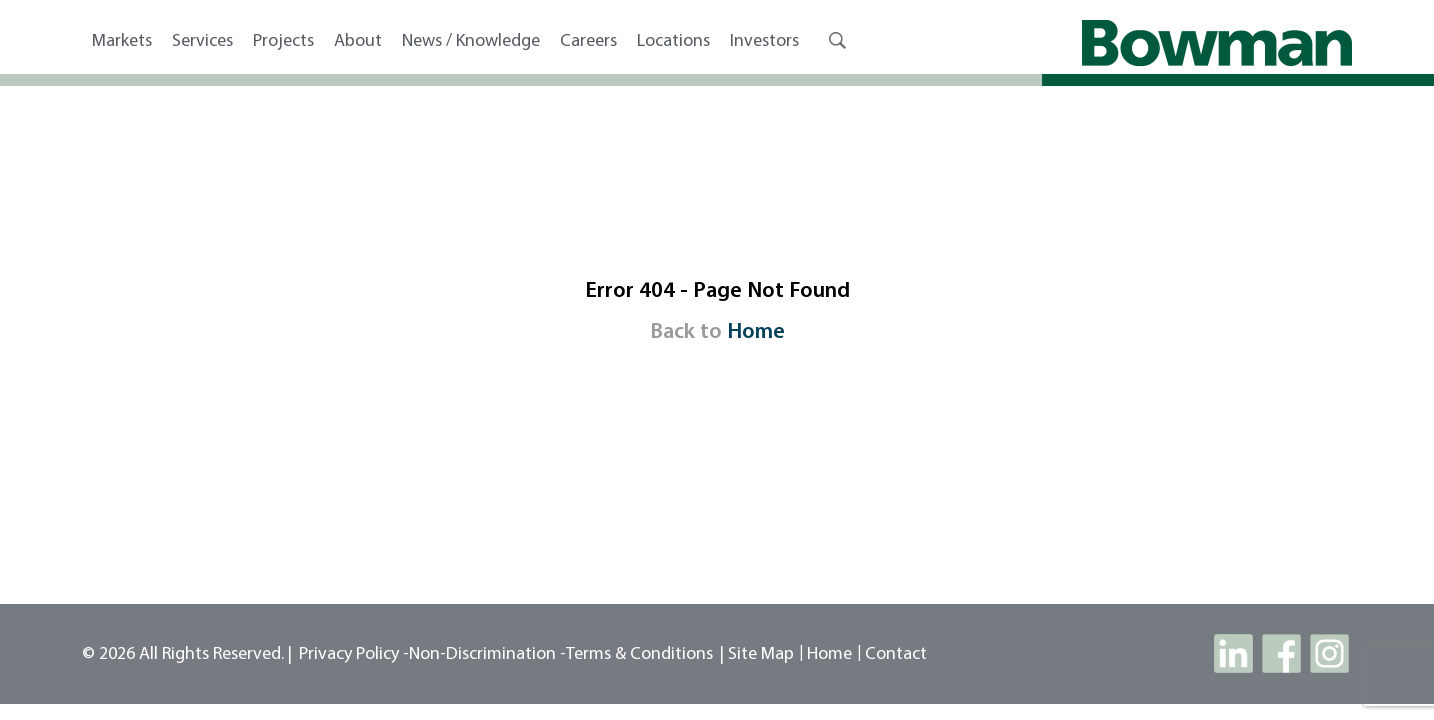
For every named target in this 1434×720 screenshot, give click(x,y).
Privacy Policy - (354, 654)
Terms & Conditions (639, 654)
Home (756, 332)
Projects (283, 41)
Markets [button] (122, 41)
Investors (764, 41)
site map (761, 654)
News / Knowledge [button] (471, 41)
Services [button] (202, 41)
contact (896, 654)
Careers (588, 41)
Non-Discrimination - (487, 654)
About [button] (358, 41)
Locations (673, 41)
